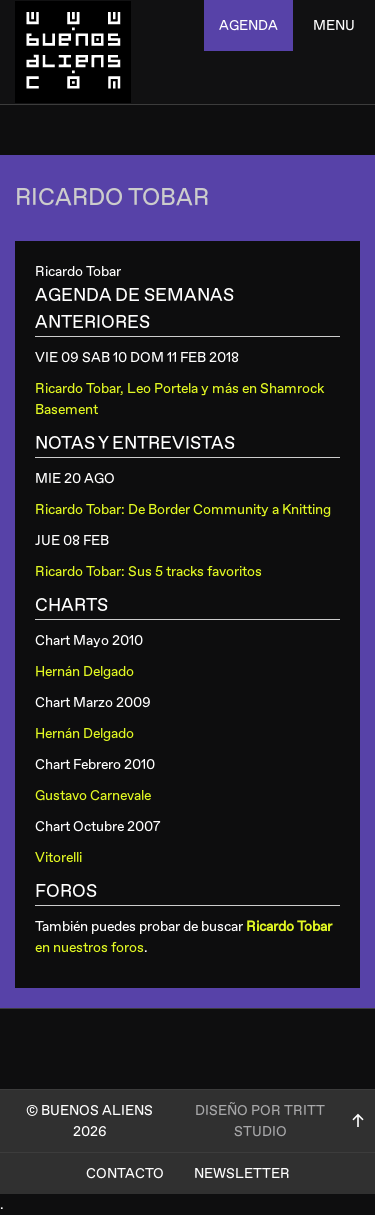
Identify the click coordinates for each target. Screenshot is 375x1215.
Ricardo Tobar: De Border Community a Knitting (183, 509)
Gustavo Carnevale (93, 795)
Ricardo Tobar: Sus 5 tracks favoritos (148, 571)
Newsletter (242, 1173)
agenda (248, 25)
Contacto (125, 1173)
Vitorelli (58, 857)
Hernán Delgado (84, 671)
